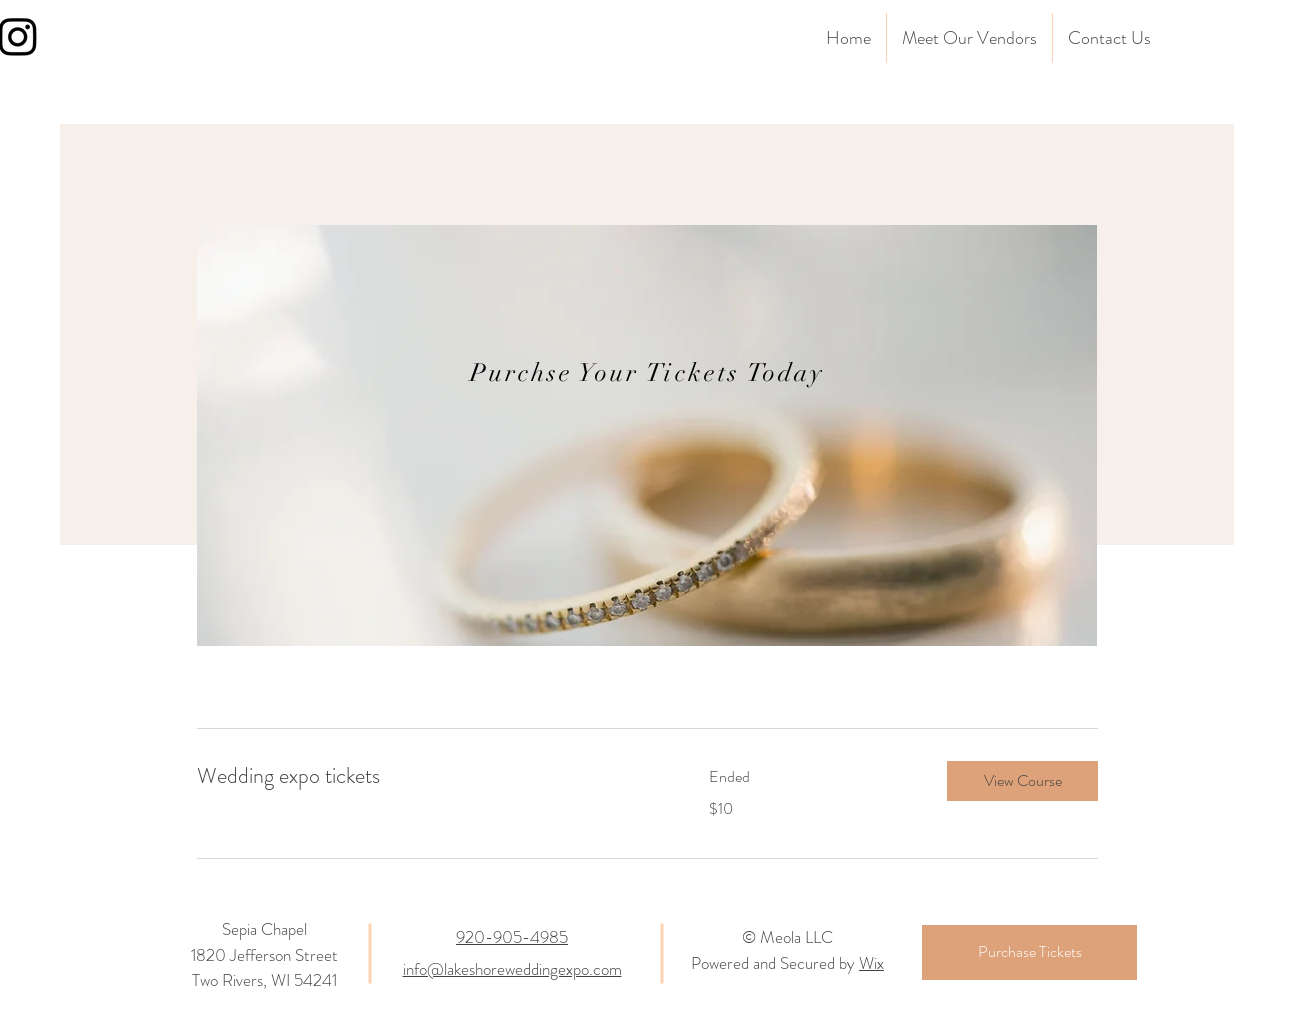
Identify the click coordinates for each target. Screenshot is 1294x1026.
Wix (871, 963)
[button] (1022, 781)
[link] (429, 775)
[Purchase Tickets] (1029, 952)
